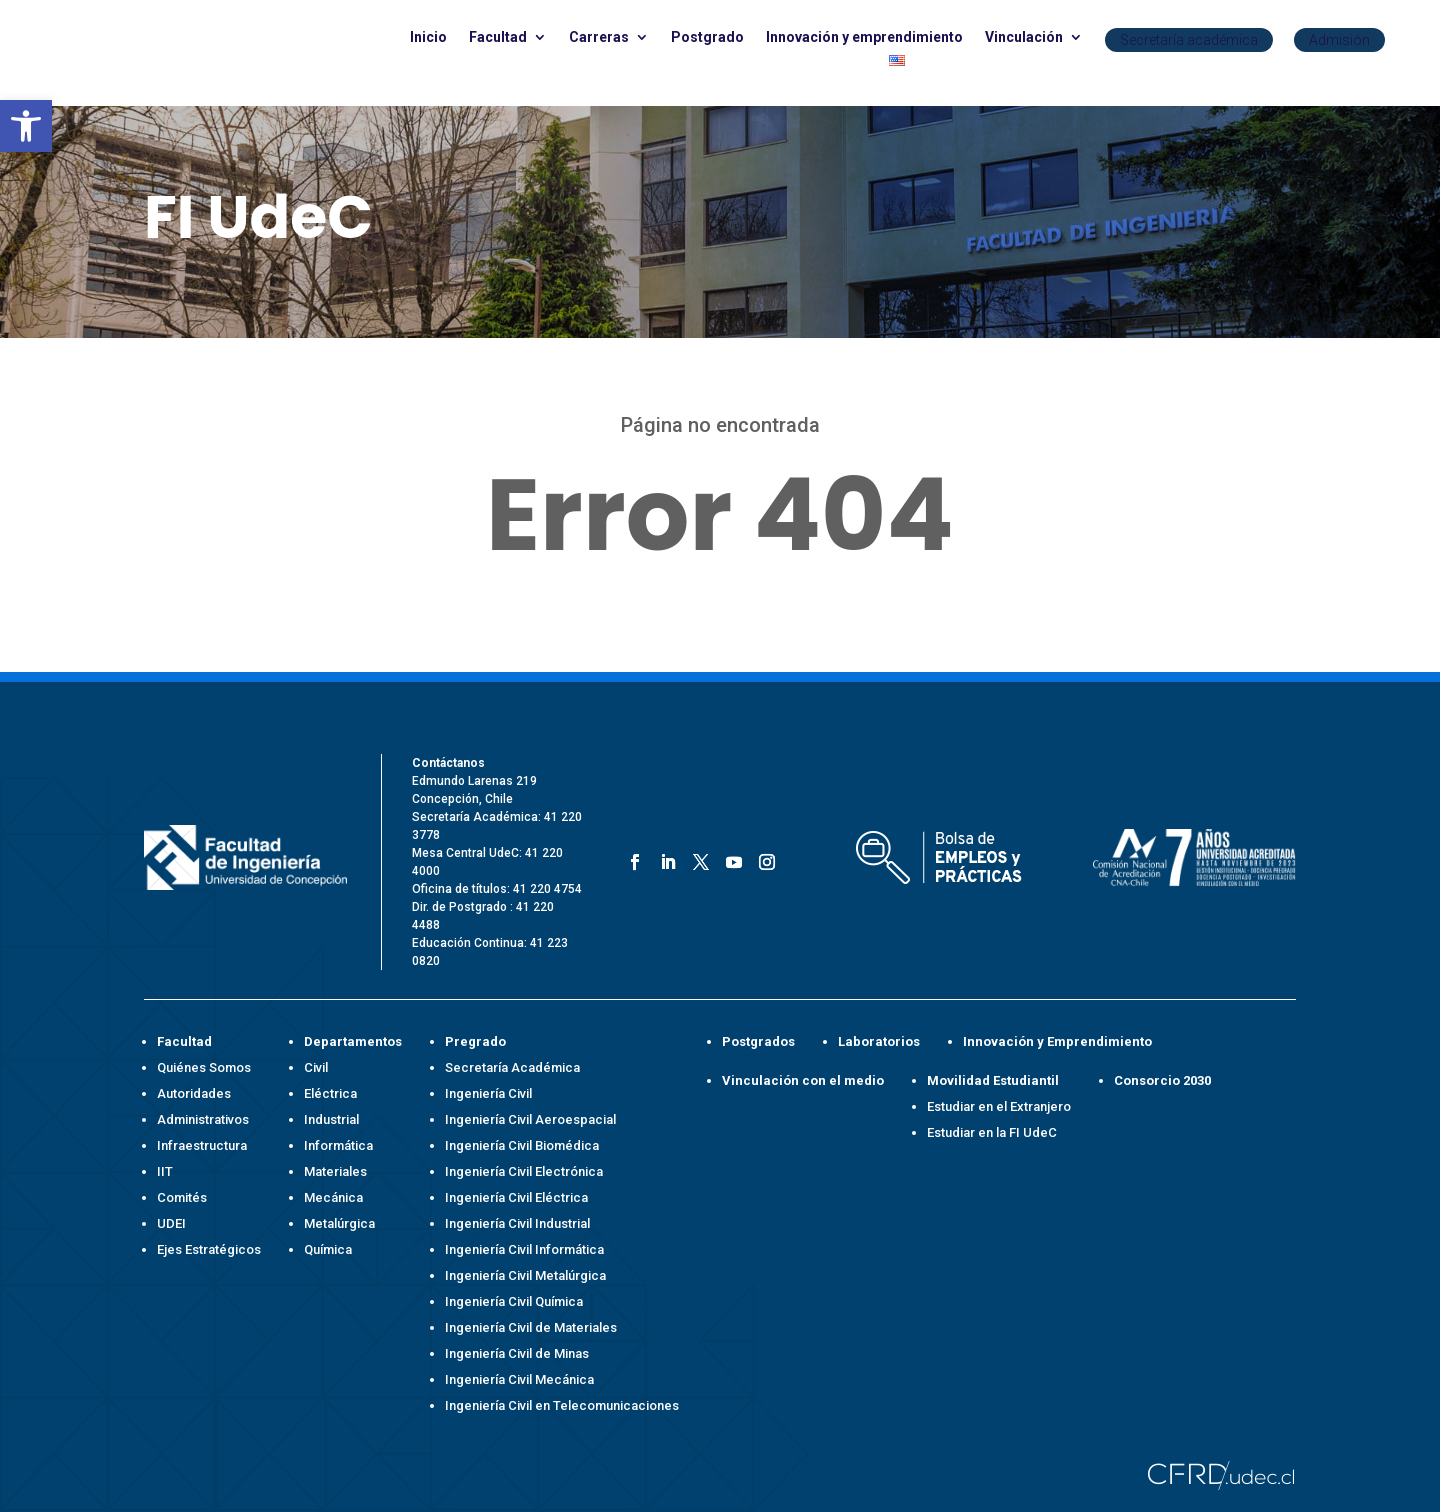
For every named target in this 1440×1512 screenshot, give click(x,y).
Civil (316, 1067)
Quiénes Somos (204, 1067)
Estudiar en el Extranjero (999, 1106)
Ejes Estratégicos (209, 1249)
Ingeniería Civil (488, 1093)
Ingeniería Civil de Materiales (531, 1327)
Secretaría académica (1189, 40)
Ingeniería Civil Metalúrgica (525, 1275)
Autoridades (194, 1093)
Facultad (498, 37)
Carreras (599, 37)
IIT (165, 1171)
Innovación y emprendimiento (864, 37)
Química (328, 1249)
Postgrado (707, 37)
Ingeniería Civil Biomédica (522, 1145)
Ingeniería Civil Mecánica (519, 1379)
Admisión (1339, 40)
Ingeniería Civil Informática (524, 1249)
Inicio (428, 37)
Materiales (335, 1171)
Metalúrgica (339, 1223)
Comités (182, 1197)
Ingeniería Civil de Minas (517, 1353)
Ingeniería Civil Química (514, 1301)
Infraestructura (202, 1145)
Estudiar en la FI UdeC (992, 1132)
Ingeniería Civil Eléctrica (516, 1197)
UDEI (171, 1223)
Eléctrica (330, 1093)
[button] (26, 126)
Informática (338, 1145)
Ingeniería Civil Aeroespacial (530, 1119)
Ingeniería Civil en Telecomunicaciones (562, 1405)
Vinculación (1024, 37)
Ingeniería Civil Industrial (517, 1223)
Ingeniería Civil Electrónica (524, 1171)
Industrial (331, 1119)
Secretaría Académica (512, 1067)
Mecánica (333, 1197)
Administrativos (203, 1119)
